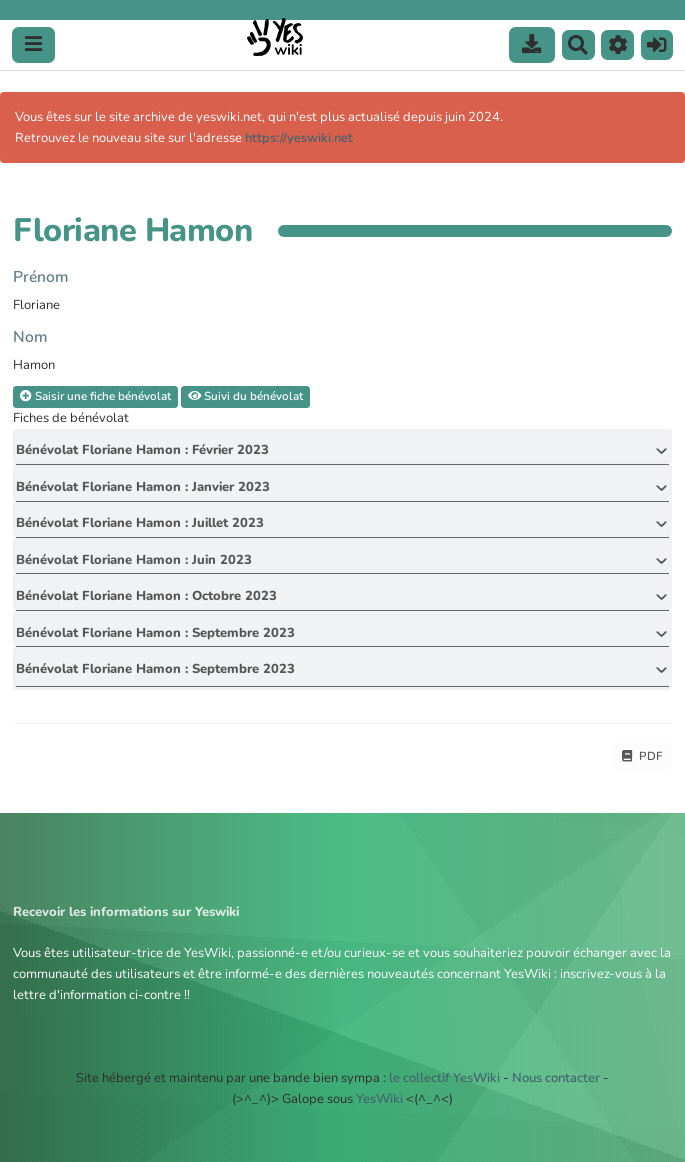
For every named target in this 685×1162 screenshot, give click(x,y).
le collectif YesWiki (444, 1078)
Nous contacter (556, 1078)
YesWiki (379, 1099)
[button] (617, 45)
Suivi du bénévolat (245, 396)
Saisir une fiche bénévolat (95, 396)
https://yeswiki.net (299, 138)
